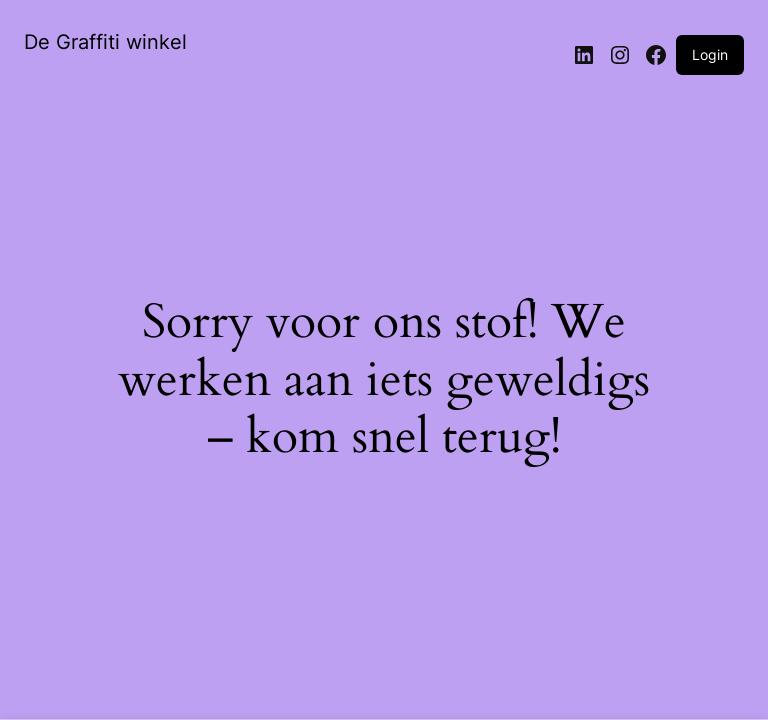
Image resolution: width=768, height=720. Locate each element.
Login (710, 54)
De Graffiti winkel (105, 42)
